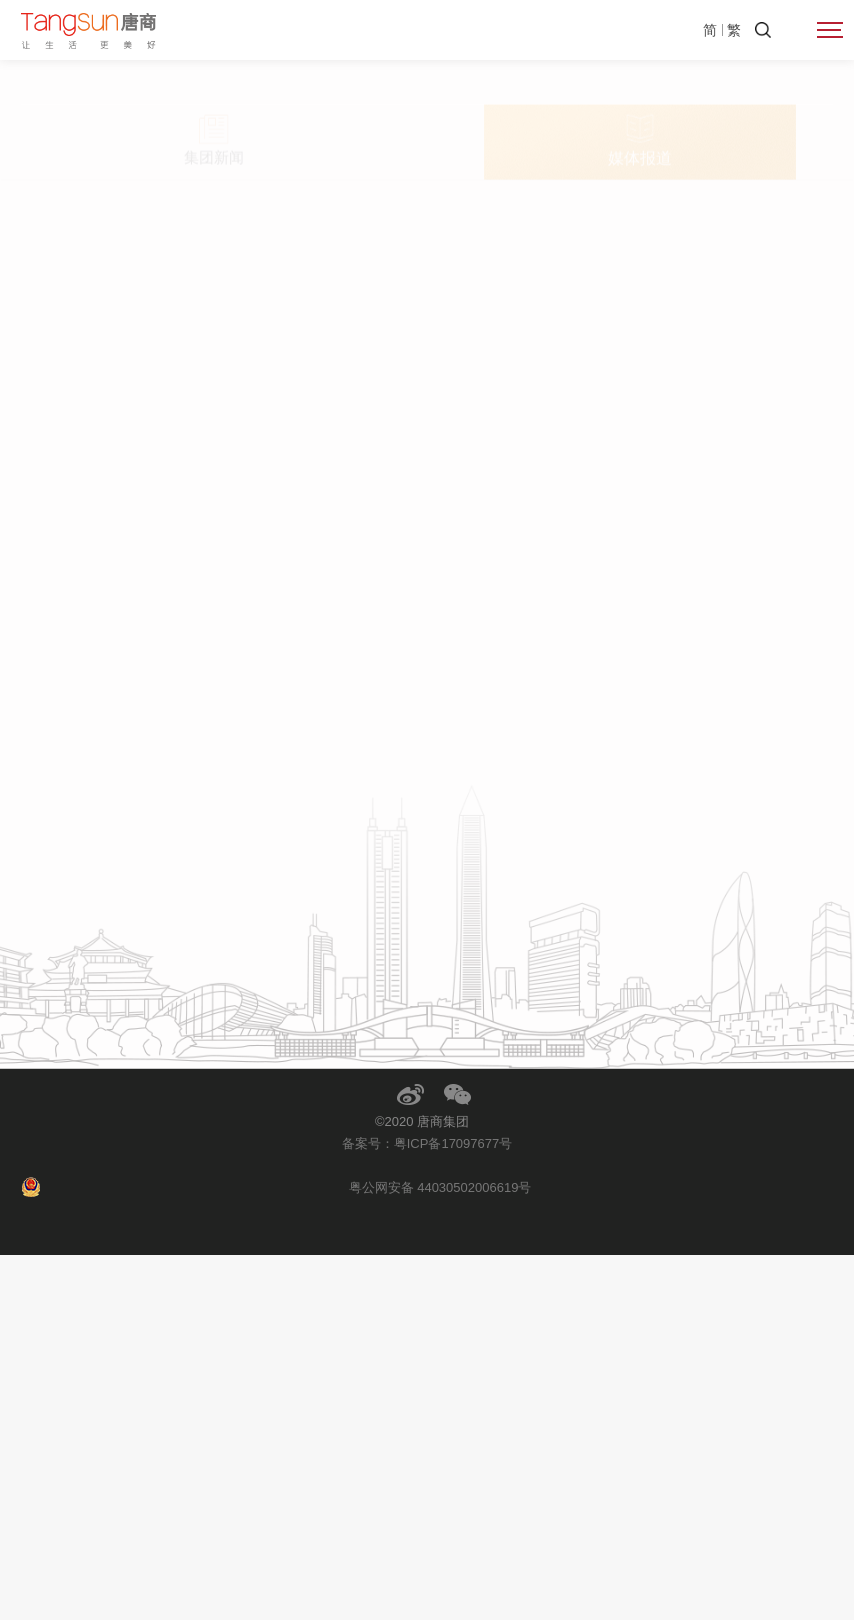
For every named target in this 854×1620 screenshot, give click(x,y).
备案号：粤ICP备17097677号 (427, 1508)
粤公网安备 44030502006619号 (440, 1552)
